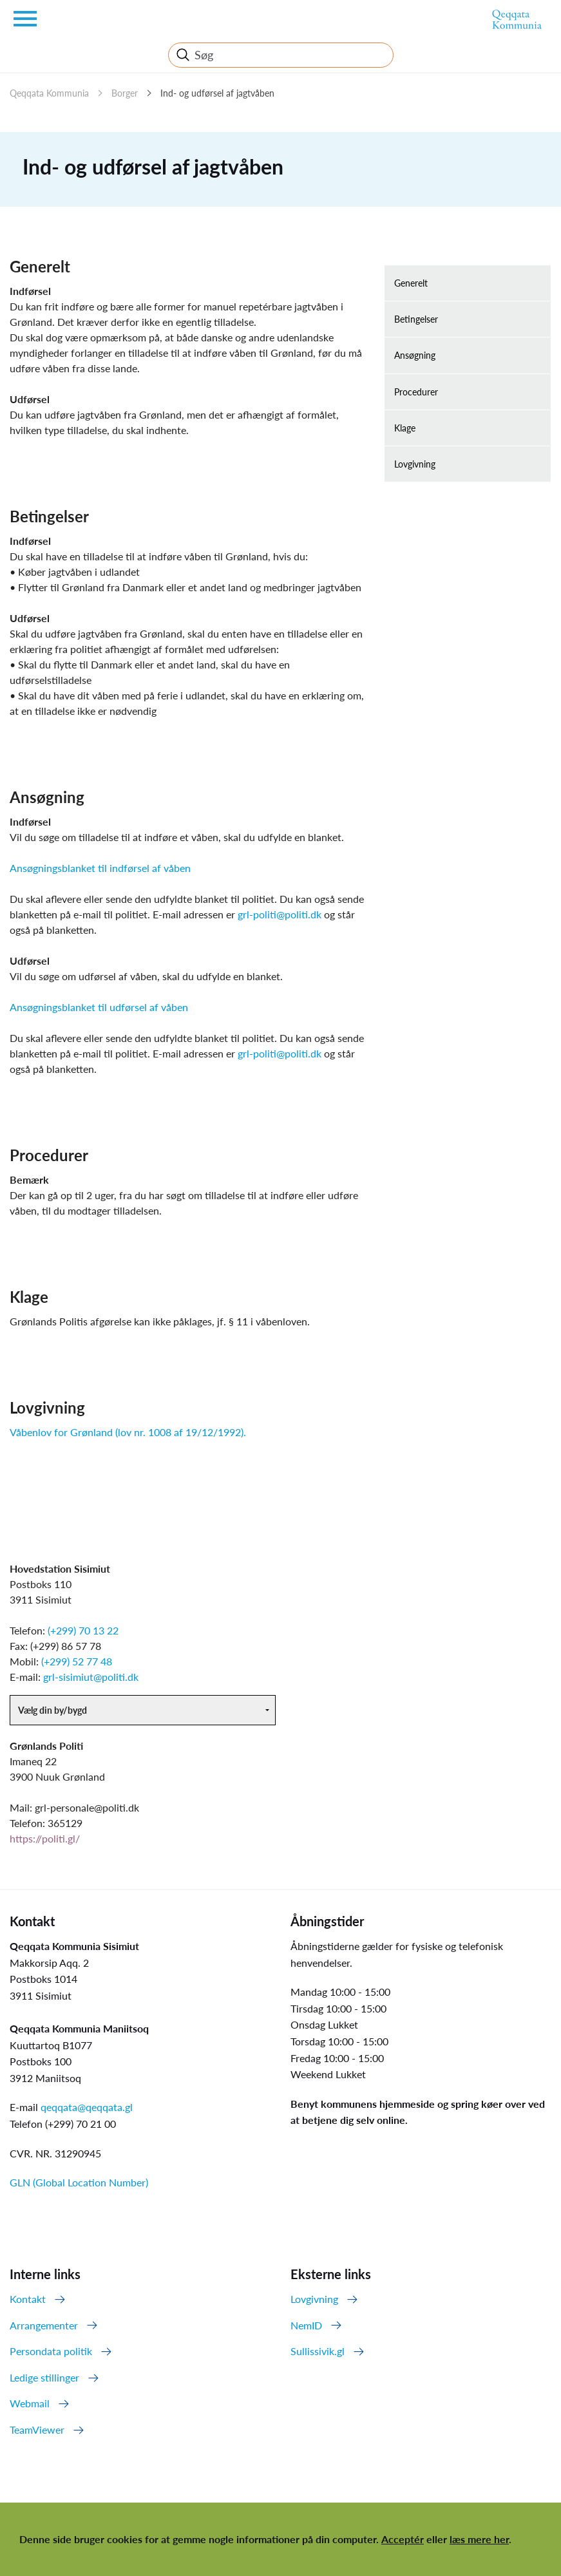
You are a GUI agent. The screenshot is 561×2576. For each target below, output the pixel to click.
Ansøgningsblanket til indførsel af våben (100, 868)
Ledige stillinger (44, 2377)
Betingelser (416, 319)
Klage (404, 427)
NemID (306, 2325)
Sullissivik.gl (317, 2351)
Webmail (30, 2403)
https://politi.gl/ (45, 1838)
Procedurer (416, 391)
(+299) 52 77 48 (76, 1661)
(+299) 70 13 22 (83, 1630)
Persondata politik (51, 2351)
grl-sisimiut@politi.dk (90, 1677)
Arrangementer (44, 2325)
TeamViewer (37, 2429)
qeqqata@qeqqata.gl (87, 2107)
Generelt (411, 283)
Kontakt (28, 2299)
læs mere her (479, 2539)
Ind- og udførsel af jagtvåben (217, 93)
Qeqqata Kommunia (49, 93)
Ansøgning (414, 355)
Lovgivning (414, 464)
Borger (124, 93)
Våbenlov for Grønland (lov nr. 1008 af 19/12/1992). (128, 1432)
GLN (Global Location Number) (79, 2182)
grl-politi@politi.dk (279, 914)
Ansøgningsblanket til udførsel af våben (99, 1007)
